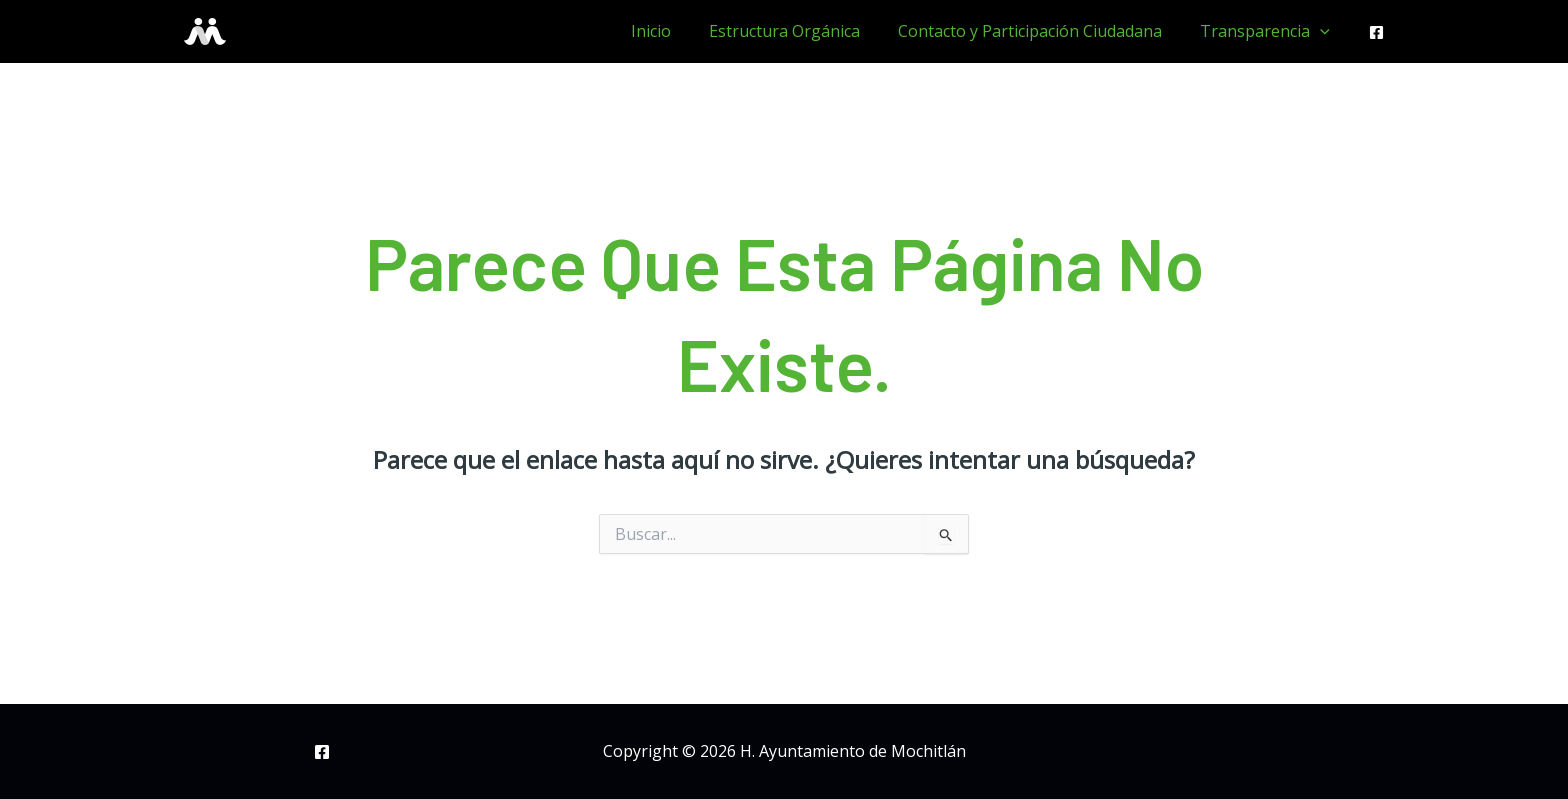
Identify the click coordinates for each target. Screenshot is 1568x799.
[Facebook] (1376, 32)
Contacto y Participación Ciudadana (1039, 31)
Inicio (672, 31)
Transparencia (1268, 31)
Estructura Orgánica (799, 31)
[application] (1323, 31)
